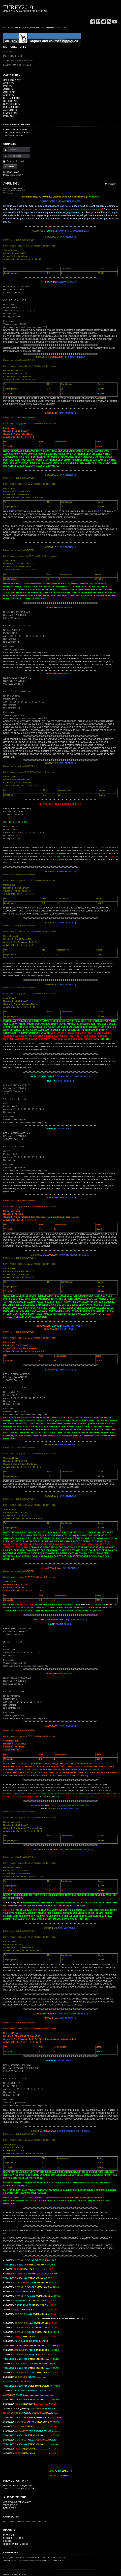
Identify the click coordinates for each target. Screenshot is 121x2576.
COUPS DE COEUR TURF (15, 129)
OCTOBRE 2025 (10, 101)
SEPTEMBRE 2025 (12, 98)
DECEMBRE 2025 (11, 107)
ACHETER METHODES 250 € (18, 60)
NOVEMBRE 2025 (11, 104)
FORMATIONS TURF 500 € (17, 65)
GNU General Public (56, 2560)
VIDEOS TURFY (10, 2505)
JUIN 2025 (8, 89)
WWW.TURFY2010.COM (14, 2574)
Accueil (18, 28)
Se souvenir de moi (15, 161)
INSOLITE (7, 2541)
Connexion (10, 167)
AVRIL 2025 (8, 83)
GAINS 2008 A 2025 (31, 28)
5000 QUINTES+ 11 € (13, 2538)
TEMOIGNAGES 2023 (13, 135)
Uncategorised (48, 28)
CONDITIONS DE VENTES (15, 2544)
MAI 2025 (7, 86)
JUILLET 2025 (9, 92)
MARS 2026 (8, 116)
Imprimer (110, 184)
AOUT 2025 (8, 95)
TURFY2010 (18, 7)
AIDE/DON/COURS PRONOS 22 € (18, 2489)
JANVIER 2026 (10, 110)
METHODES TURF (13, 56)
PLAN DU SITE (10, 2535)
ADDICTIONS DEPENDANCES (17, 2502)
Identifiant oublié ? (11, 172)
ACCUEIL (8, 51)
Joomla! (6, 2560)
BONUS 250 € (9, 2508)
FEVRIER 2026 (10, 113)
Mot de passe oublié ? (13, 175)
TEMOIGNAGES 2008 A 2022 (16, 132)
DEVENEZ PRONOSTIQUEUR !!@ (18, 2486)
